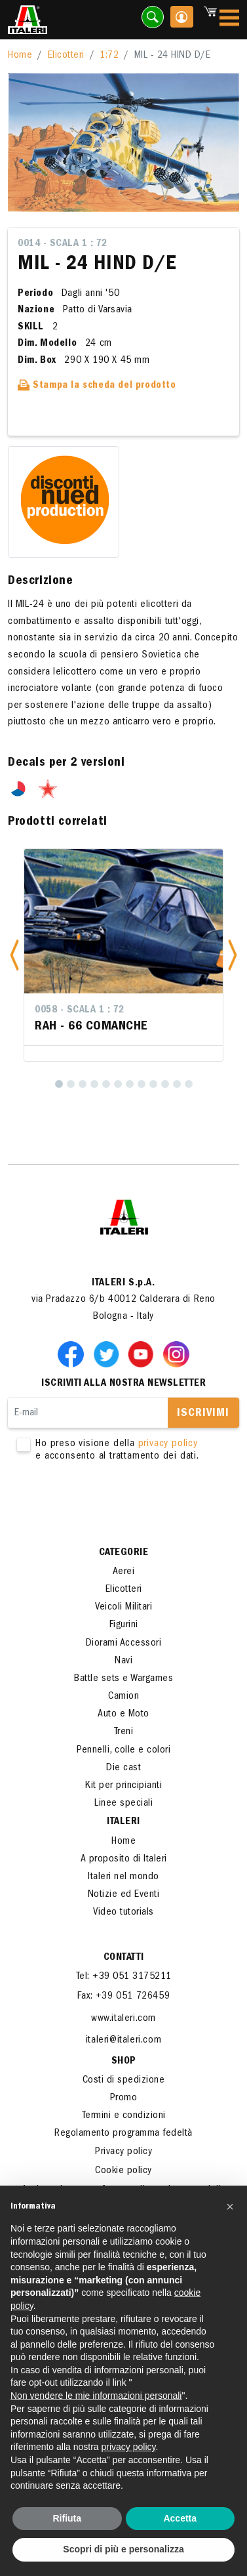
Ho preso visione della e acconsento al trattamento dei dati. (123, 1450)
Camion (123, 1697)
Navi (123, 1661)
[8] (141, 1083)
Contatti (124, 1958)
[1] (59, 1083)
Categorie (124, 1553)
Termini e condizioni (124, 2116)
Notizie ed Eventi (124, 1895)
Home (20, 56)
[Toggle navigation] (229, 20)
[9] (153, 1083)
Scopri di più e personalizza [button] (123, 2549)
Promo (124, 2098)
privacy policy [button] (129, 2446)
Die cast (123, 1768)
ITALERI (123, 1822)
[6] (118, 1083)
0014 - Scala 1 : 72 (62, 244)
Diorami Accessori (124, 1643)
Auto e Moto (123, 1714)
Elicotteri (66, 56)
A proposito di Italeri (124, 1859)
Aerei (124, 1572)
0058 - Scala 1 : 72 (79, 1010)
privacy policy (168, 1444)
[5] (106, 1083)
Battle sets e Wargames (123, 1679)
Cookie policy (123, 2171)
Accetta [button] (180, 2518)
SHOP (123, 2061)
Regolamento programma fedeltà (123, 2134)
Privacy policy (123, 2152)
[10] (165, 1083)
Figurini (123, 1625)
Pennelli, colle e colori (123, 1750)
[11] (177, 1083)
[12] (189, 1083)
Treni (124, 1732)
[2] (71, 1083)
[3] (82, 1083)
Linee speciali (123, 1803)
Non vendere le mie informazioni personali (95, 2395)
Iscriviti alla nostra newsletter (123, 1384)
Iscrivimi (203, 1414)
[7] (130, 1083)
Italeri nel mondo (123, 1877)
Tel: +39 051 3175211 (124, 1977)
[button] (14, 955)
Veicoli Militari (123, 1607)
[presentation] (107, 1505)
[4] (94, 1083)
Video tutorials (123, 1912)
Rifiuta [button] (66, 2518)
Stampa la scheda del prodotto (97, 386)
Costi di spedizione (124, 2080)
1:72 (109, 56)
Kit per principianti (123, 1786)
